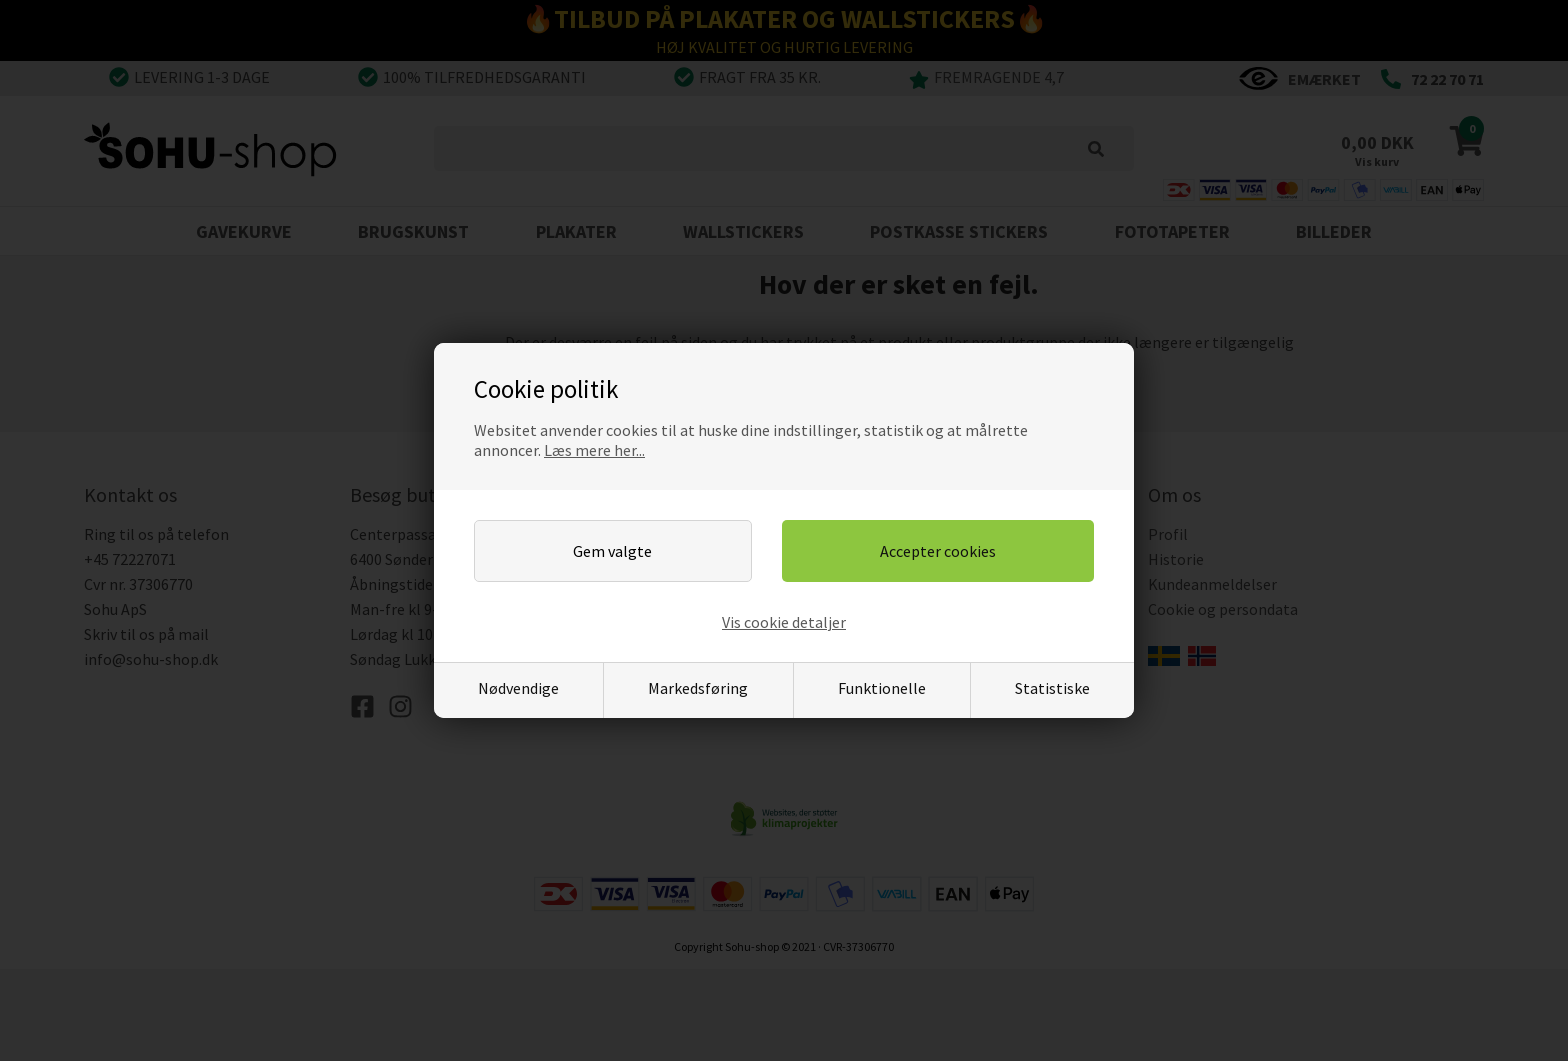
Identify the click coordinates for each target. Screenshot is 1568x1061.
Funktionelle (882, 688)
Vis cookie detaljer (784, 622)
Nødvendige (518, 688)
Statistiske (1052, 688)
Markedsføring (698, 688)
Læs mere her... (594, 450)
